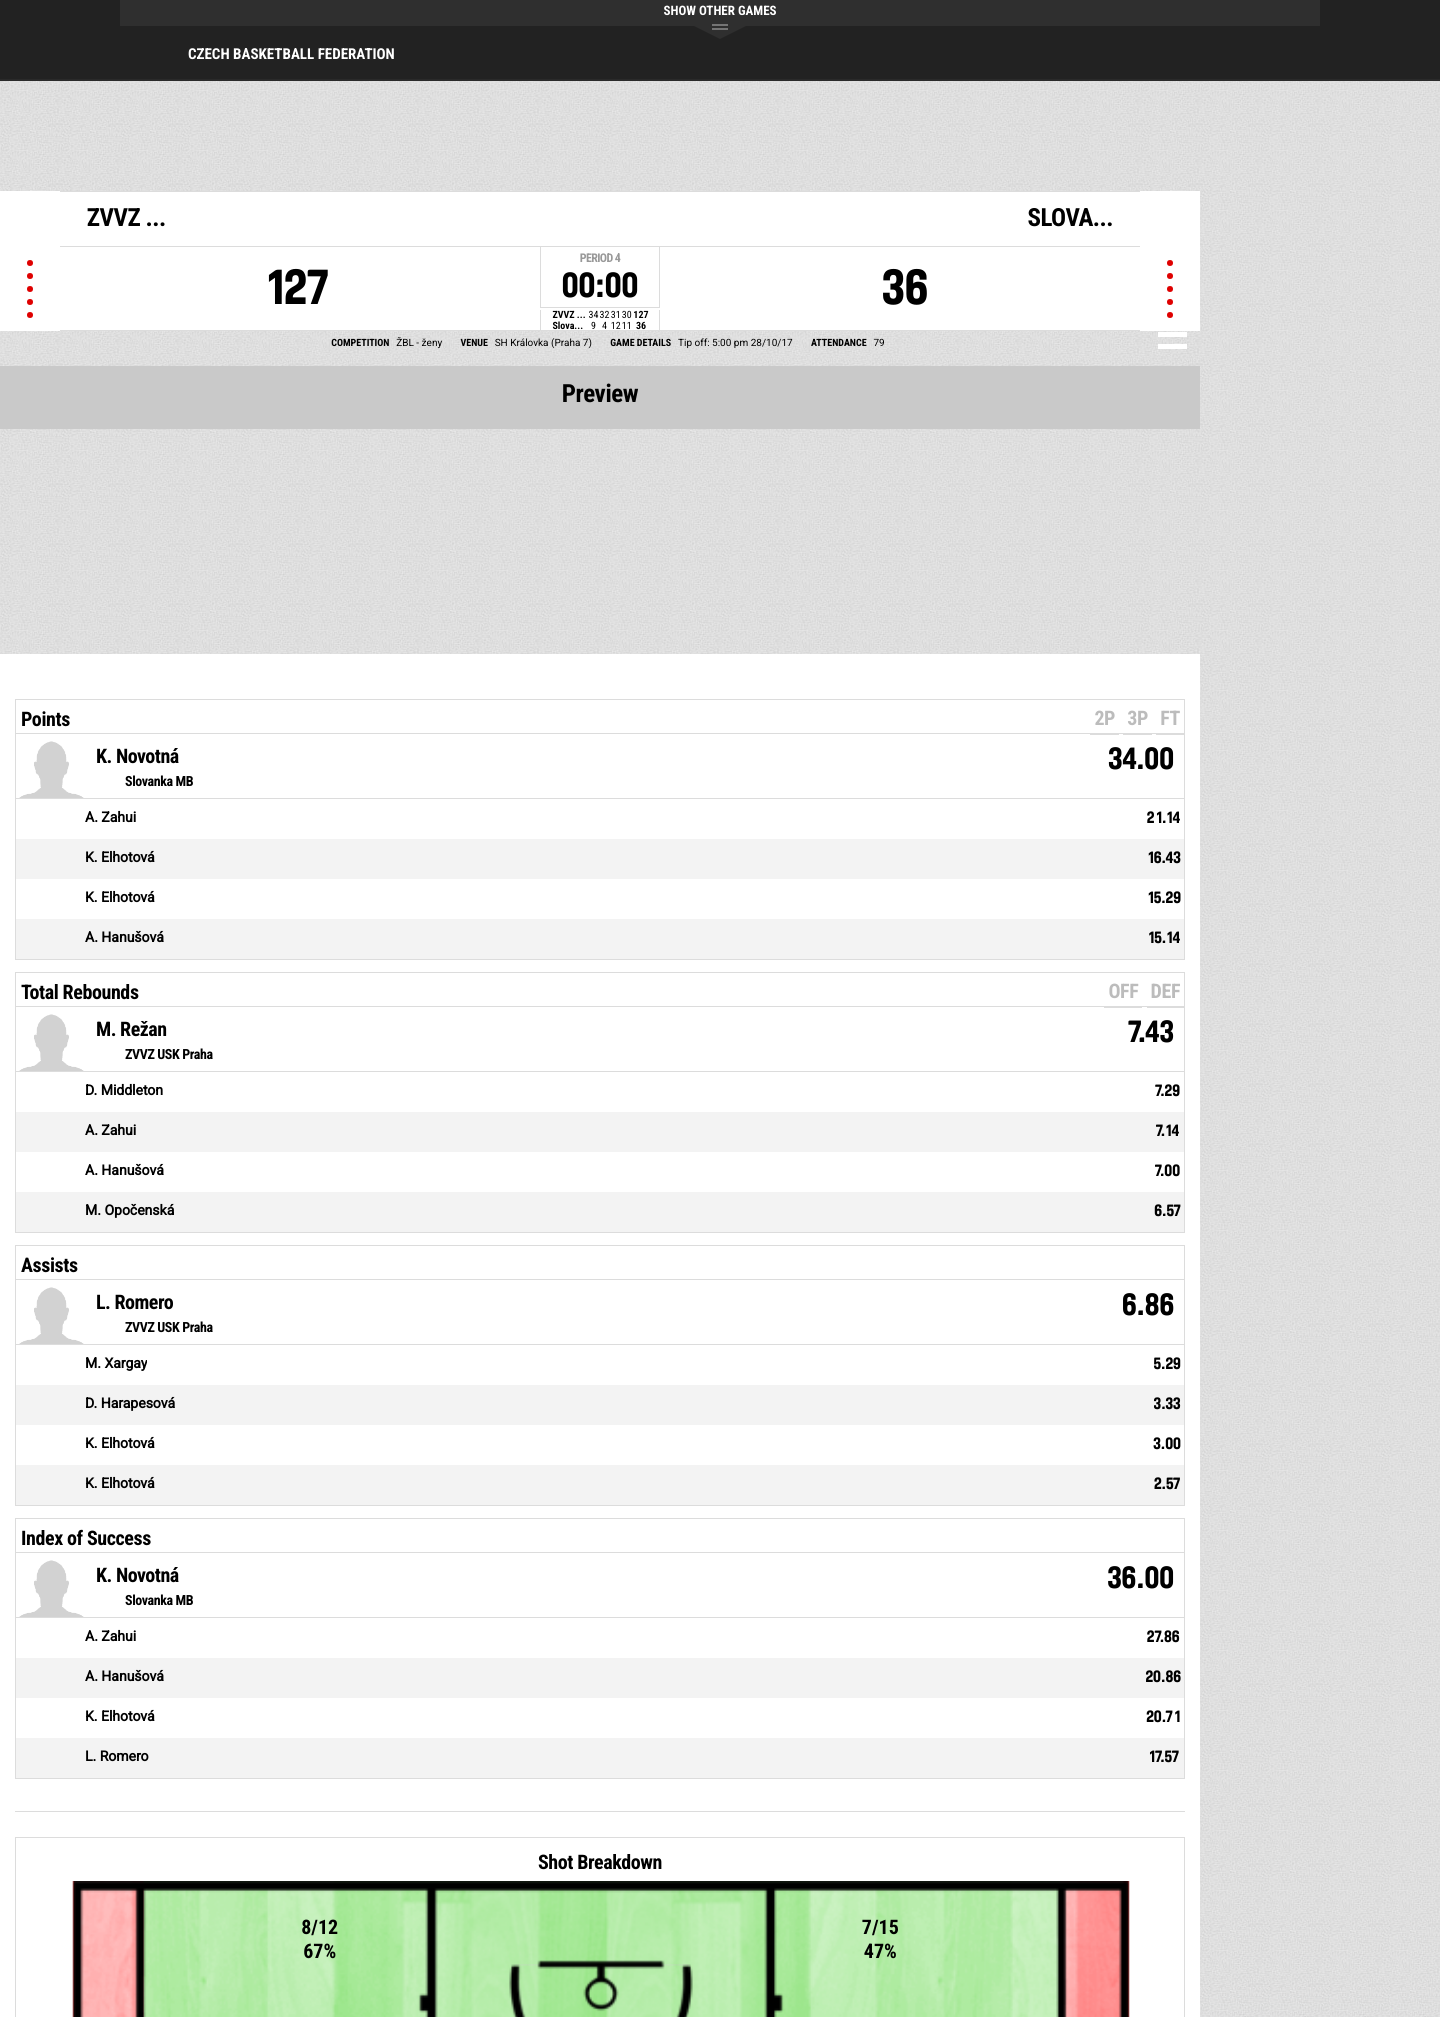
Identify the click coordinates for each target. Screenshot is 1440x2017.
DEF (1165, 991)
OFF (1123, 991)
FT (1170, 718)
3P (1137, 718)
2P (1104, 718)
